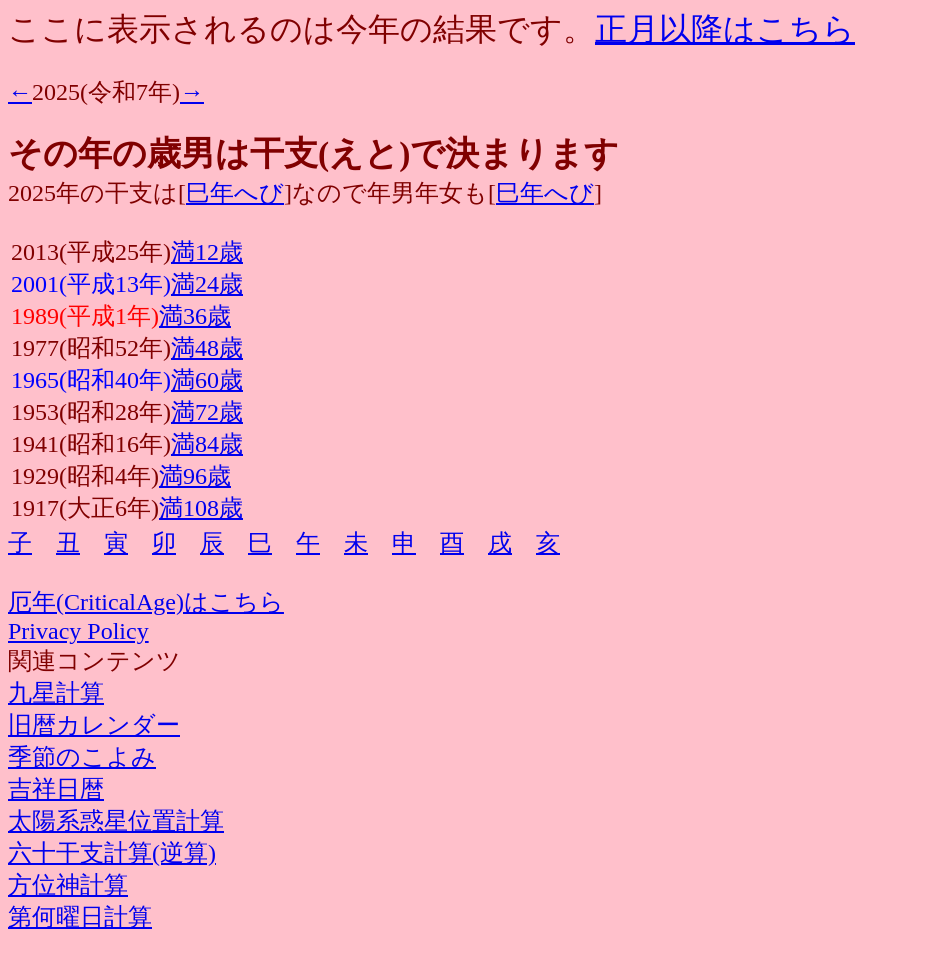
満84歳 (207, 444)
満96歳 (195, 476)
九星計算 (56, 693)
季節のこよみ (82, 757)
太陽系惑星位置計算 (116, 821)
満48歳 (207, 348)
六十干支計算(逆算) (112, 853)
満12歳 (207, 252)
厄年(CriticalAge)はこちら (146, 602)
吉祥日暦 (56, 789)
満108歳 (201, 508)
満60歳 (207, 380)
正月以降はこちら (725, 29)
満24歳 (207, 284)
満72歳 (207, 412)
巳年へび (235, 193)
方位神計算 (68, 885)
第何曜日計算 (80, 917)
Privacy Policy (78, 631)
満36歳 (195, 316)
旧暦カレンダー (94, 725)
